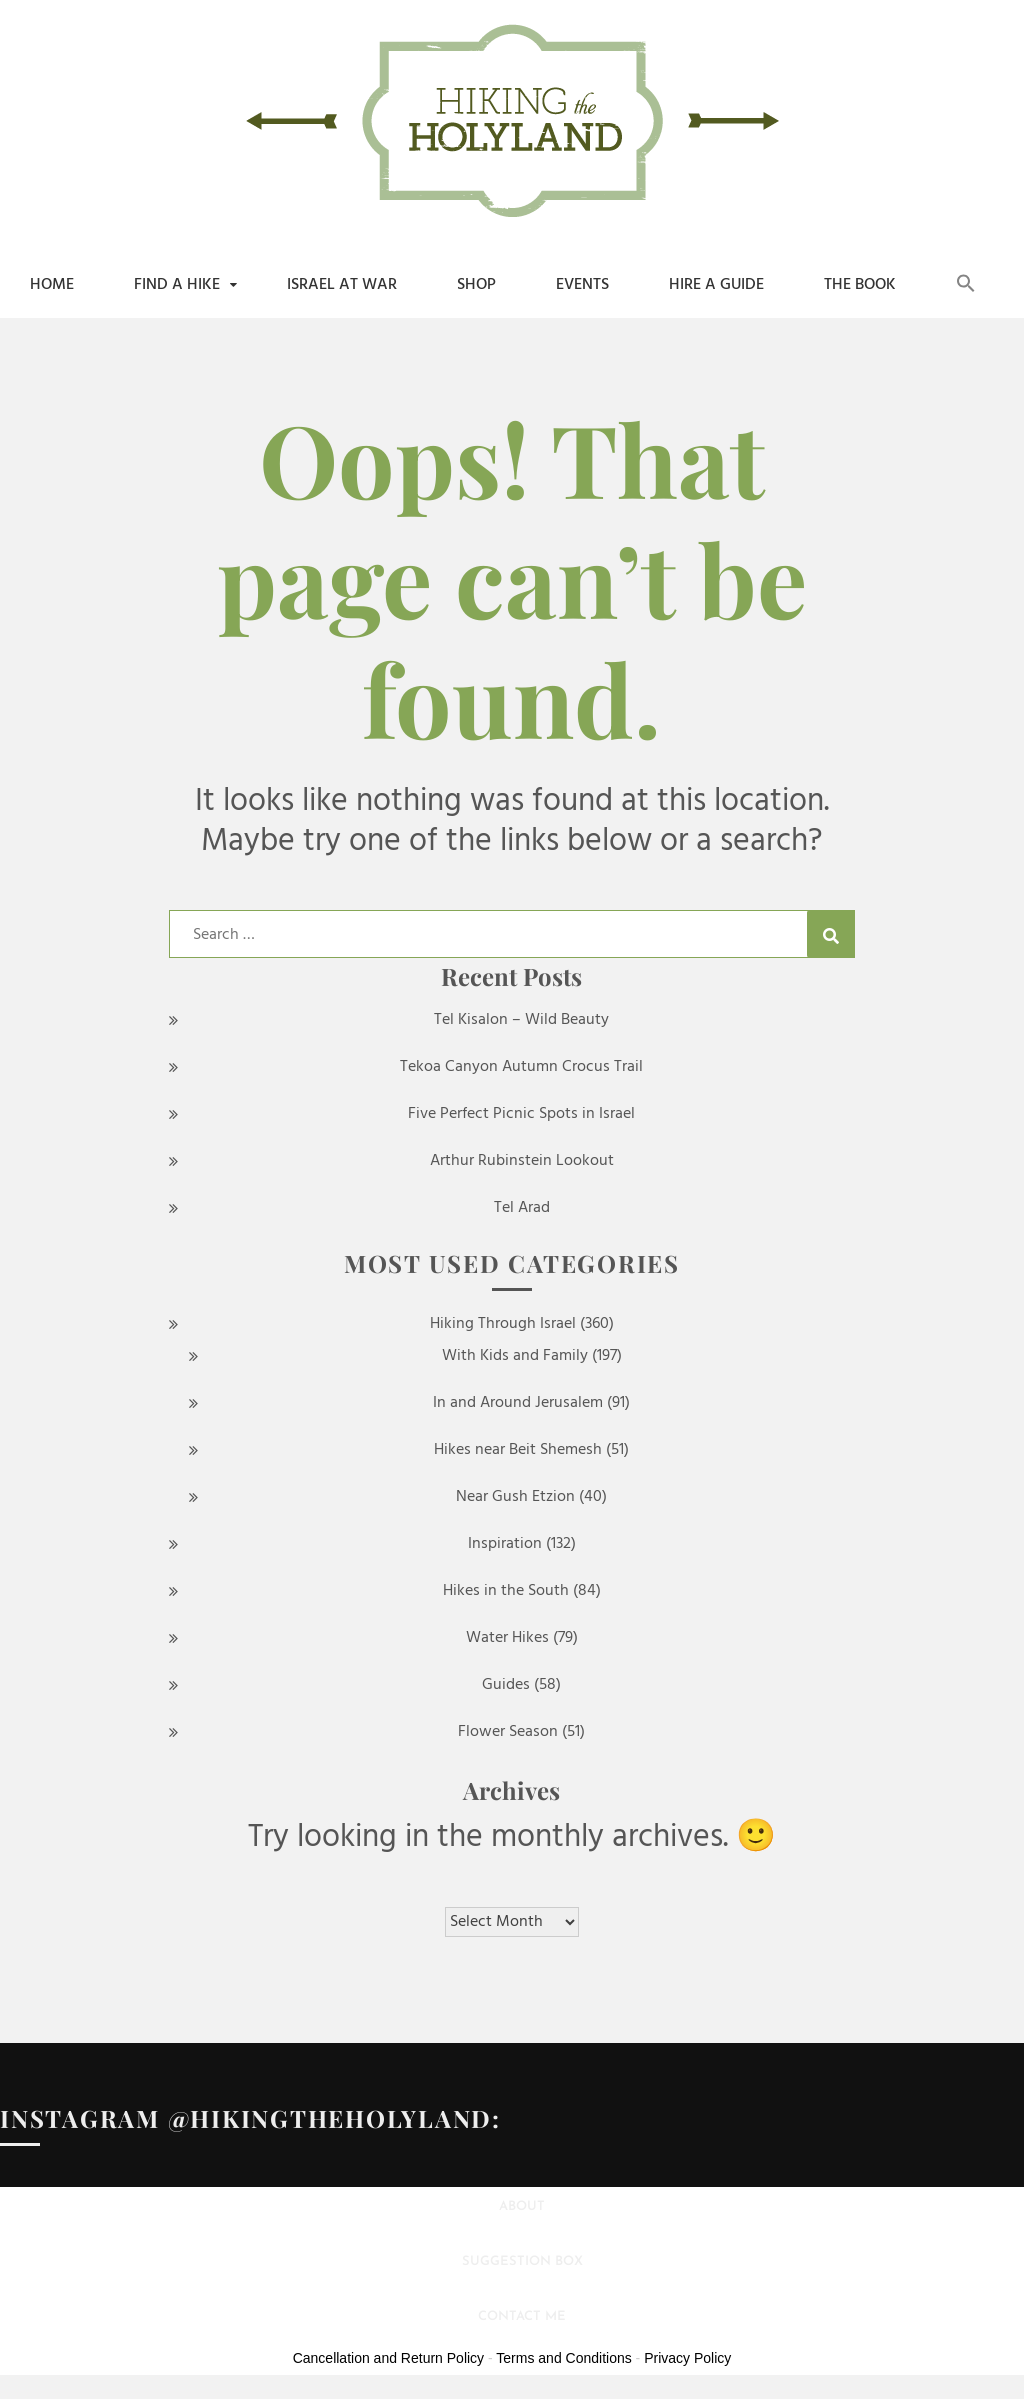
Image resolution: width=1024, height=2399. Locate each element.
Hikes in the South (506, 1591)
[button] (966, 285)
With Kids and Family (515, 1356)
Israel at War (342, 285)
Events (582, 285)
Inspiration (505, 1544)
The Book (860, 285)
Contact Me (522, 2316)
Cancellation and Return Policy (388, 2358)
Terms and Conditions (563, 2358)
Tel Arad (522, 1208)
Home (52, 285)
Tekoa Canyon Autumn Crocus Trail (521, 1067)
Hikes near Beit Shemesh (518, 1450)
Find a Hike (177, 285)
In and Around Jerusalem (518, 1403)
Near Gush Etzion (515, 1497)
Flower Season (508, 1732)
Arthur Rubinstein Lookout (522, 1161)
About (522, 2206)
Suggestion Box (522, 2261)
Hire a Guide (716, 285)
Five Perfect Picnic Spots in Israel (521, 1114)
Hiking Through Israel (503, 1324)
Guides (506, 1685)
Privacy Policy (687, 2358)
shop (476, 285)
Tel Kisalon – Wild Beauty (521, 1020)
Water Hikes (507, 1638)
